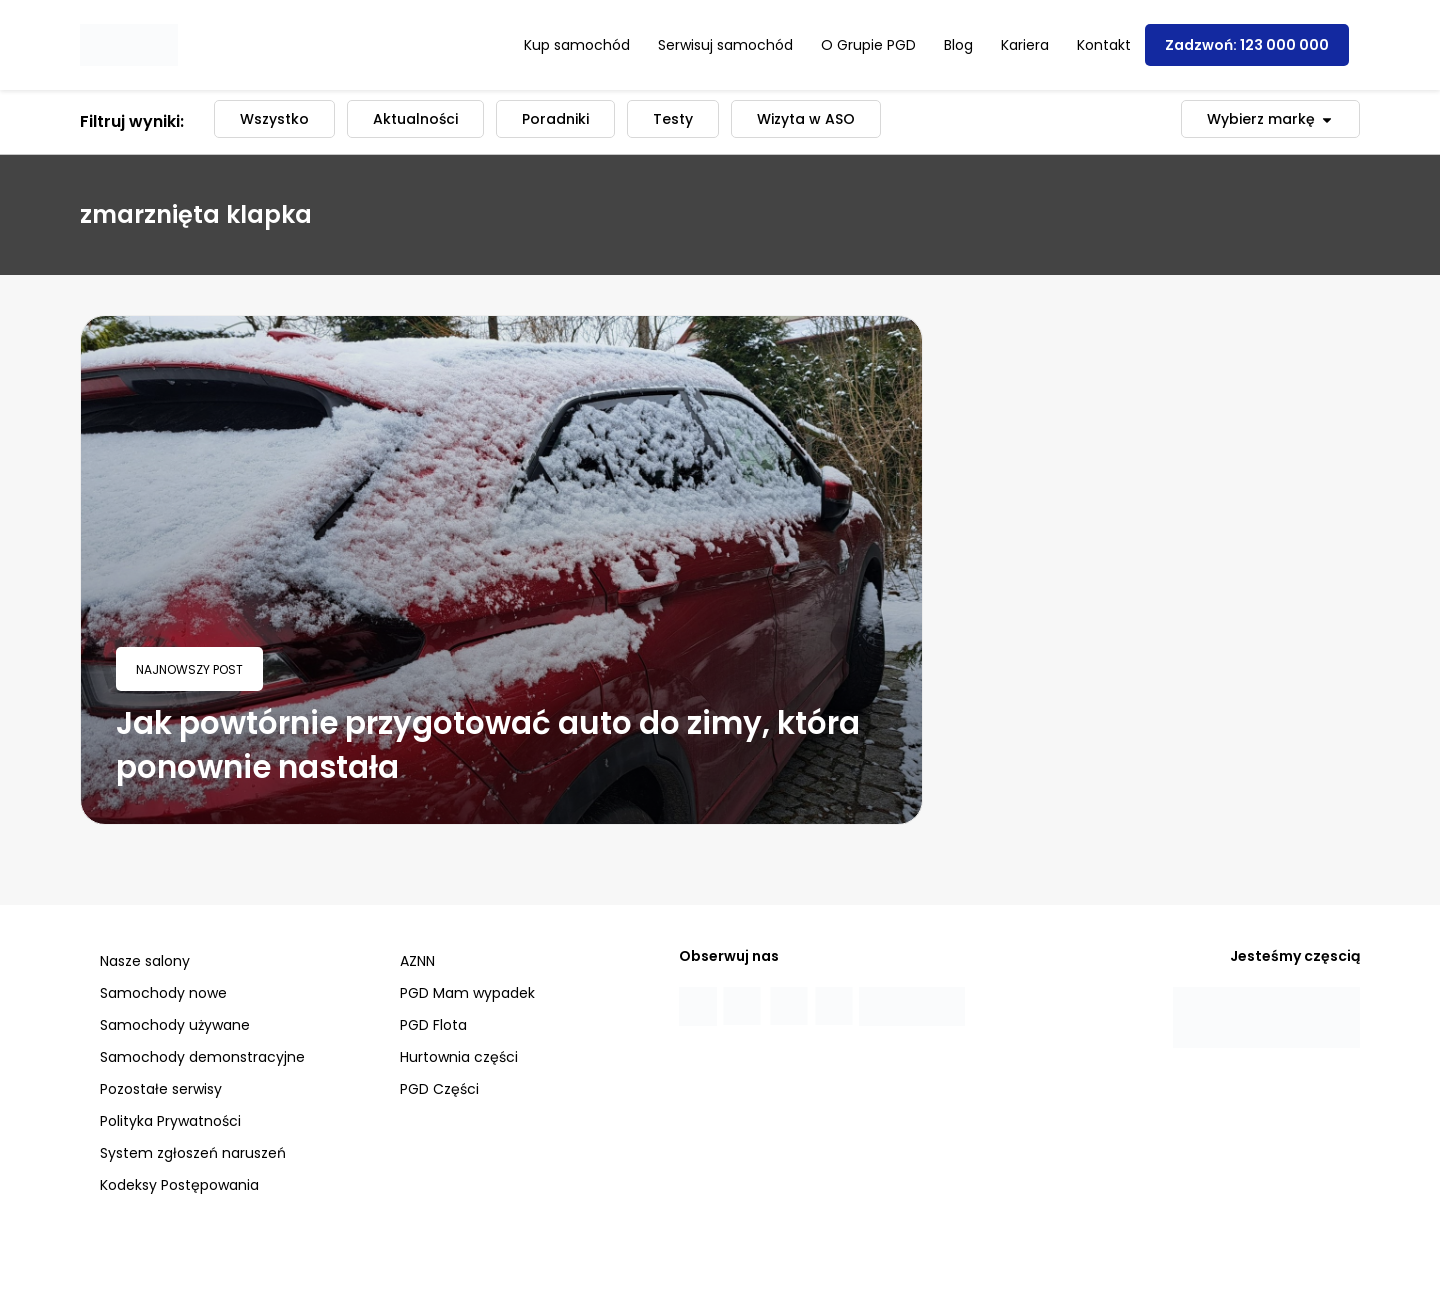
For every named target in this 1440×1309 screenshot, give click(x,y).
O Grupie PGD (868, 45)
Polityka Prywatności (170, 1121)
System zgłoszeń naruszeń (193, 1153)
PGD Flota (433, 1025)
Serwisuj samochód (725, 45)
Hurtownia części (459, 1057)
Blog (958, 45)
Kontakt (1104, 45)
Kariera (1025, 45)
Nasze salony (145, 961)
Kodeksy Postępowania (179, 1185)
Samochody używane (175, 1025)
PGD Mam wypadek (467, 993)
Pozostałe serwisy (161, 1089)
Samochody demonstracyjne (202, 1057)
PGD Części (439, 1089)
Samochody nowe (163, 993)
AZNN (417, 961)
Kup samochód (577, 45)
